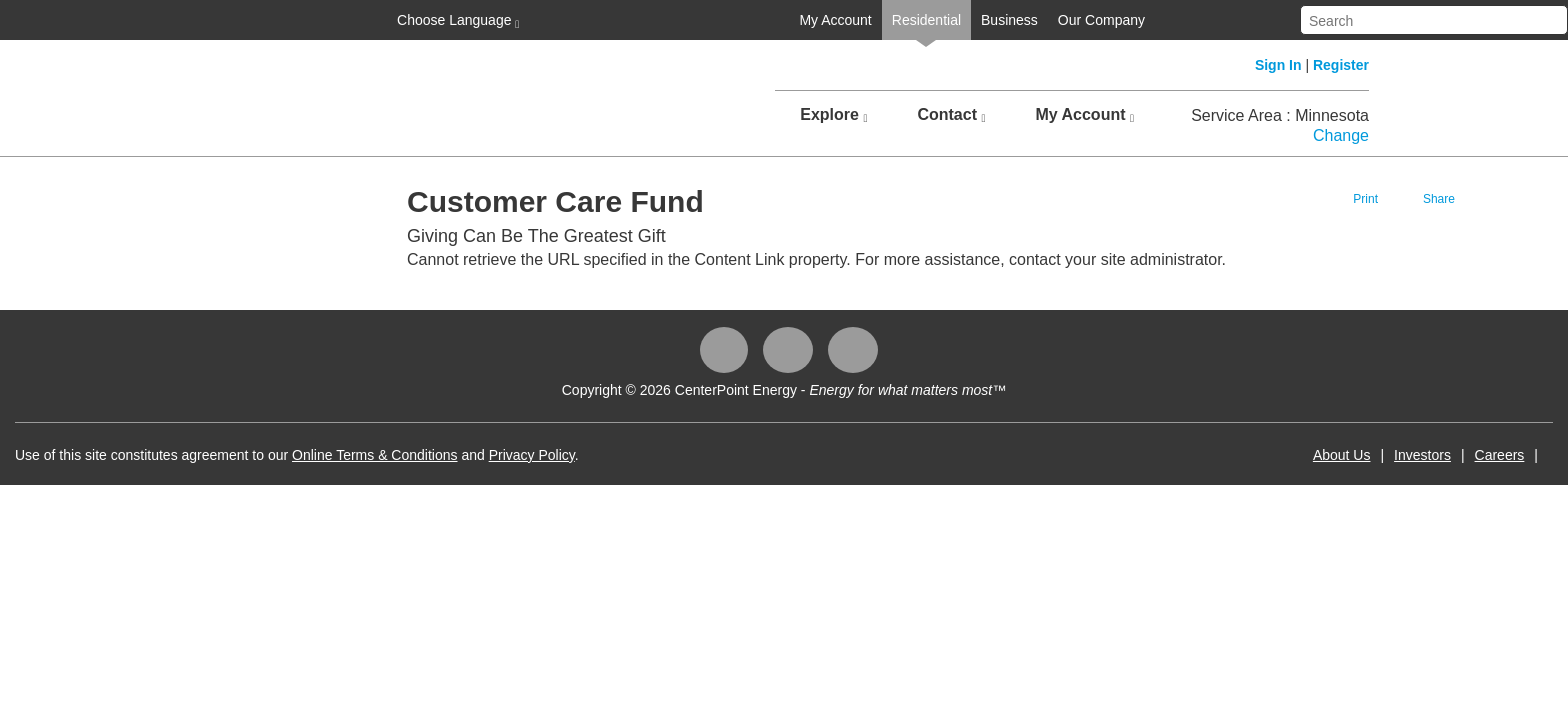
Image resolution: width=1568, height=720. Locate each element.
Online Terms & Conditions (558, 455)
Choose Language (272, 21)
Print (1228, 199)
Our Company (917, 20)
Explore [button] (833, 115)
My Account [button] (1084, 115)
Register (1341, 65)
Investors (1238, 455)
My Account (651, 20)
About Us (1158, 455)
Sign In (1278, 65)
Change (1341, 135)
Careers (1316, 455)
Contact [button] (951, 115)
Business (825, 20)
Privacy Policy (716, 455)
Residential (742, 20)
